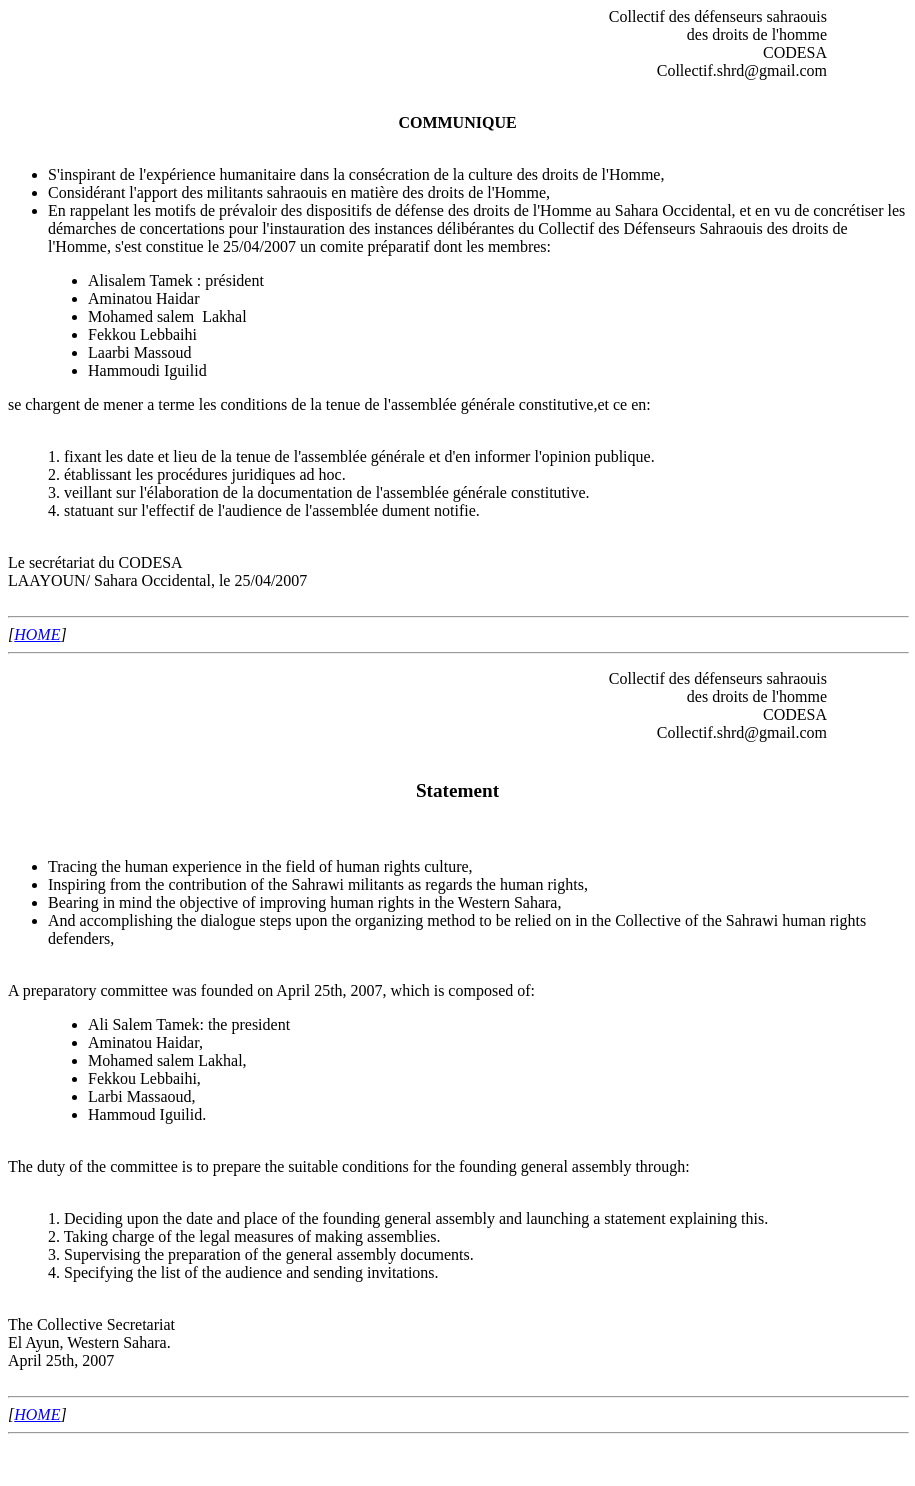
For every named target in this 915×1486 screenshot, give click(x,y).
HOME (37, 634)
